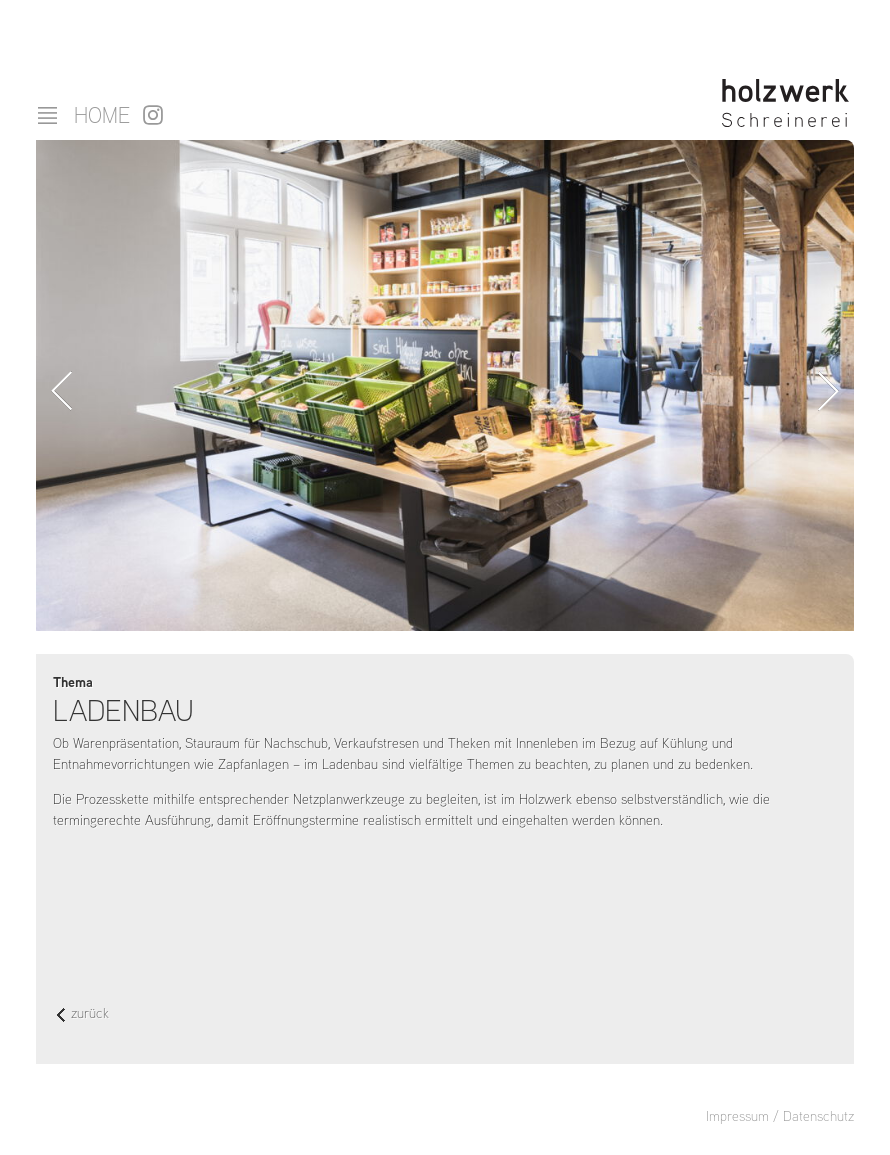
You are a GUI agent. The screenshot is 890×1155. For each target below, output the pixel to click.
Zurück (61, 391)
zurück (83, 1014)
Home (102, 115)
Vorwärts (828, 391)
